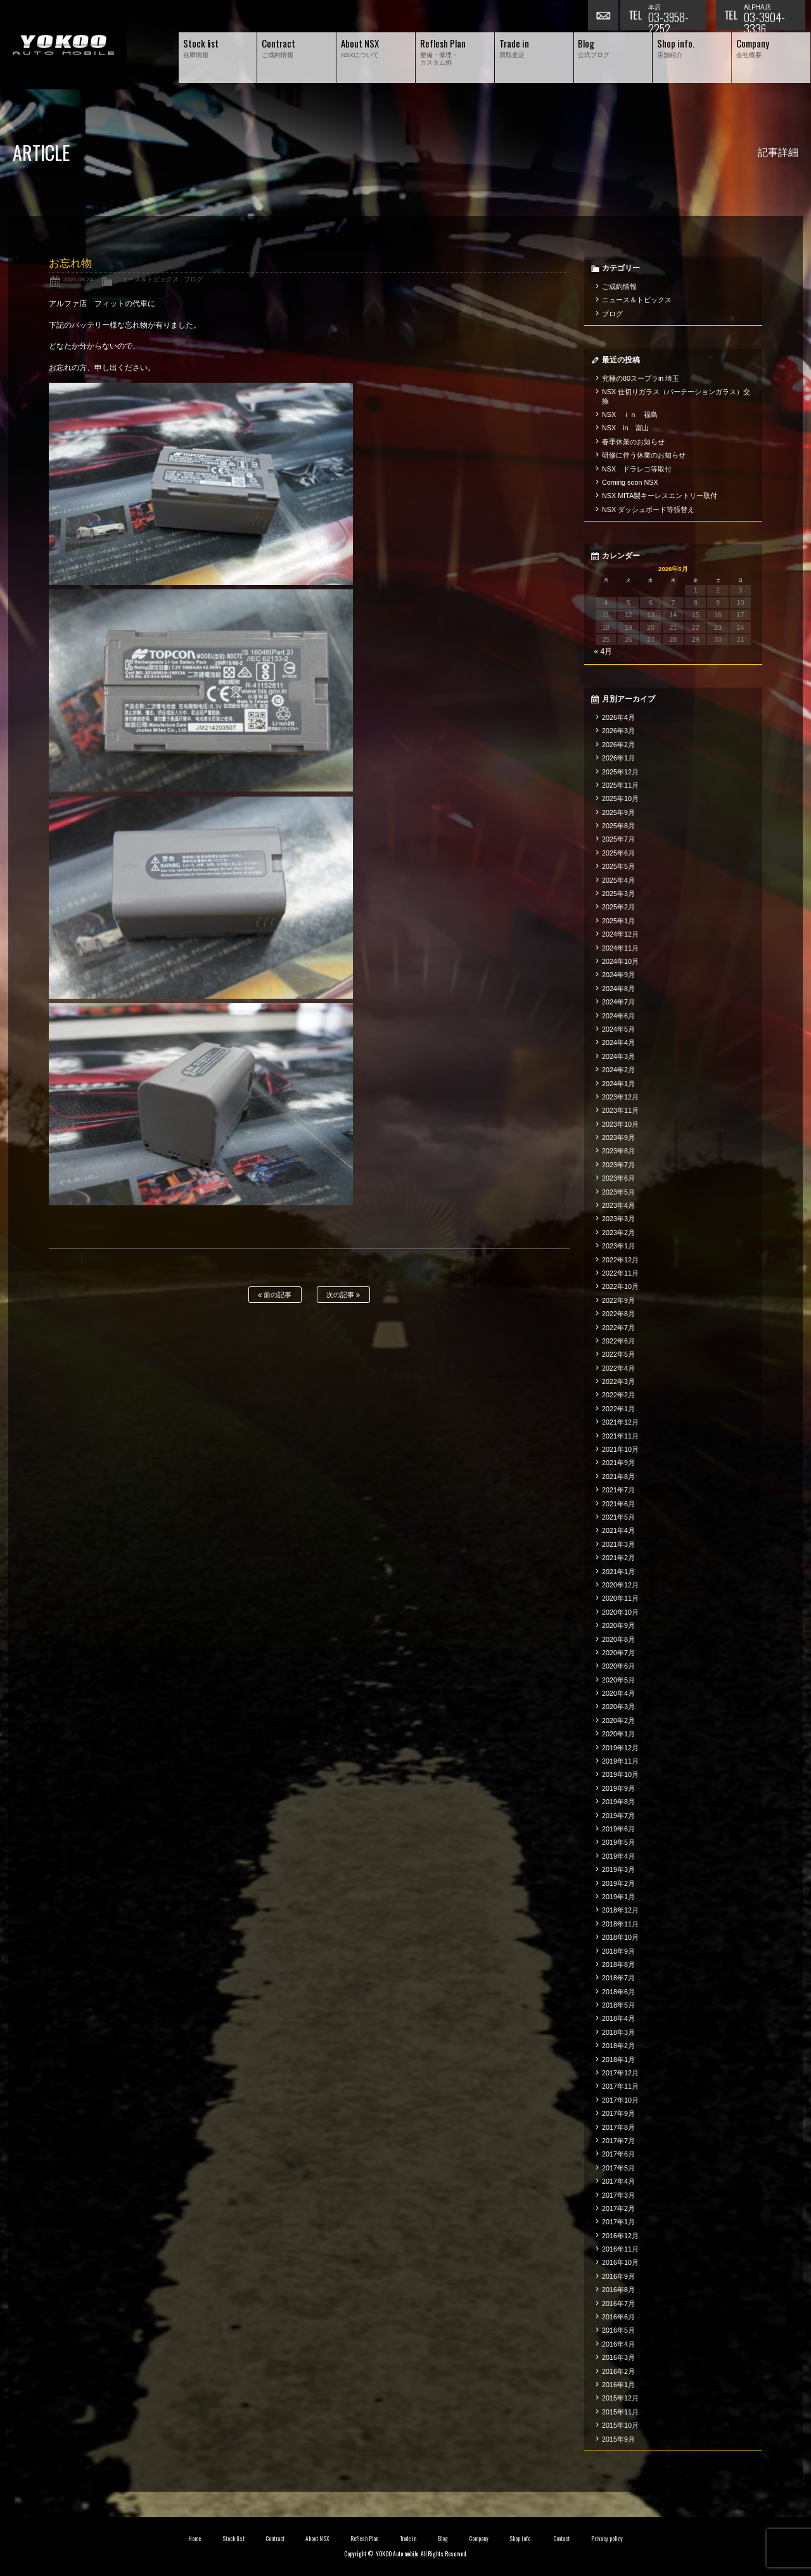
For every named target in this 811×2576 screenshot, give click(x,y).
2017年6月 (618, 2154)
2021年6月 (618, 1504)
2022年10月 (620, 1286)
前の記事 (274, 1295)
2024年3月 (618, 1056)
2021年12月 (620, 1422)
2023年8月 (618, 1151)
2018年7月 (618, 1978)
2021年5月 (618, 1517)
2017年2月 (618, 2208)
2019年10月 (620, 1774)
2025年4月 (618, 880)
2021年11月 (620, 1436)
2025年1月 (618, 921)
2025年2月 (618, 907)
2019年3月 (618, 1869)
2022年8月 (618, 1313)
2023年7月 (618, 1165)
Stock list (233, 2538)
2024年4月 (618, 1042)
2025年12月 (620, 772)
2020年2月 (618, 1720)
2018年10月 (620, 1937)
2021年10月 (620, 1449)
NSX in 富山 (625, 428)
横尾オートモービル (63, 44)
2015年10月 (620, 2425)
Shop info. (520, 2538)
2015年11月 (620, 2412)
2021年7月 (618, 1490)
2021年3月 (618, 1544)
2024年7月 (618, 1002)
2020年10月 (620, 1612)
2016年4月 (618, 2344)
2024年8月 (618, 988)
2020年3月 (618, 1706)
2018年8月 (618, 1964)
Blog (443, 2538)
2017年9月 (618, 2113)
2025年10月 (620, 798)
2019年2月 (618, 1883)
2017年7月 (618, 2140)
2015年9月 (618, 2439)
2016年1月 (618, 2384)
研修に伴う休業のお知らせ (644, 455)
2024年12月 (620, 934)
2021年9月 (618, 1462)
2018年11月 (620, 1924)
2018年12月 (620, 1910)
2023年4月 (618, 1205)
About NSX (317, 2538)
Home (194, 2538)
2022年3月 (618, 1381)
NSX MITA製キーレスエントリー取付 (659, 495)
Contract (274, 2538)
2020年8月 (618, 1639)
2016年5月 (618, 2330)
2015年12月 (620, 2398)
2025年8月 (618, 826)
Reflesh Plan (364, 2538)
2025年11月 (620, 785)
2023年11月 (620, 1110)
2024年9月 (618, 974)
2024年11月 (620, 948)
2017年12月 (620, 2073)
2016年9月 (618, 2276)
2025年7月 (618, 839)
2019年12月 (620, 1748)
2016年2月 (618, 2371)
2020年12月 (620, 1585)
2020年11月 (620, 1598)
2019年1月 (618, 1896)
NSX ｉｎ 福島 (630, 414)
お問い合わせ (604, 16)
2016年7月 (618, 2303)
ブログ (193, 279)
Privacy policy (607, 2538)
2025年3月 (618, 893)
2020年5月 (618, 1680)
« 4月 (603, 651)
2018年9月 (618, 1951)
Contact (561, 2538)
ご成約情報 (619, 286)
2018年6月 (618, 1992)
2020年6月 (618, 1666)
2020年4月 (618, 1693)
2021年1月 (618, 1571)
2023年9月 (618, 1137)
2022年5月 (618, 1354)
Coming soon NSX (630, 482)
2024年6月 (618, 1016)
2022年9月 (618, 1300)
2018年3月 (618, 2032)
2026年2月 (618, 744)
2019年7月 (618, 1815)
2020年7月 (618, 1652)
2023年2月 (618, 1232)
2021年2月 (618, 1557)
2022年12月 (620, 1260)
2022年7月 (618, 1327)
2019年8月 (618, 1801)
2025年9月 (618, 812)
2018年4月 (618, 2018)
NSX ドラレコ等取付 (637, 469)
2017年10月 (620, 2100)
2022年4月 (618, 1368)
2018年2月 (618, 2045)
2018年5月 (618, 2005)
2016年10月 (620, 2262)
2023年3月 (618, 1218)
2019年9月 (618, 1788)
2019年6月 (618, 1829)
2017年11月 (620, 2086)
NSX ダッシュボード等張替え (648, 509)
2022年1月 (618, 1409)
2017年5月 (618, 2168)
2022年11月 (620, 1273)
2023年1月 (618, 1246)
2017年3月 (618, 2195)
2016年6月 (618, 2317)
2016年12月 (620, 2236)
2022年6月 (618, 1341)
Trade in (408, 2538)
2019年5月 (618, 1842)
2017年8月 (618, 2127)
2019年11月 (620, 1761)
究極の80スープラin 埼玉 (640, 378)
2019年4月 (618, 1856)
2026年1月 (618, 758)
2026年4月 (618, 717)
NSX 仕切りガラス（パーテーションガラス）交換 (676, 396)
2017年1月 (618, 2222)
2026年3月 (618, 730)
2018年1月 (618, 2059)
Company (479, 2538)
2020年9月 (618, 1625)
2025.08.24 (78, 279)
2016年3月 (618, 2357)
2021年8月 (618, 1476)
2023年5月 (618, 1192)
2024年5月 (618, 1029)
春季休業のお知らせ (633, 441)
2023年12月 (620, 1097)
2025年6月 (618, 853)
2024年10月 (620, 961)
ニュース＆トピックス (147, 279)
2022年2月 (618, 1395)
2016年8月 (618, 2289)
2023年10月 (620, 1124)
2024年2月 (618, 1069)
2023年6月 (618, 1178)
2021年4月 (618, 1530)
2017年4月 (618, 2181)
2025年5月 (618, 866)
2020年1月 (618, 1734)
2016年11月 (620, 2249)
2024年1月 (618, 1083)
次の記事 (343, 1295)
